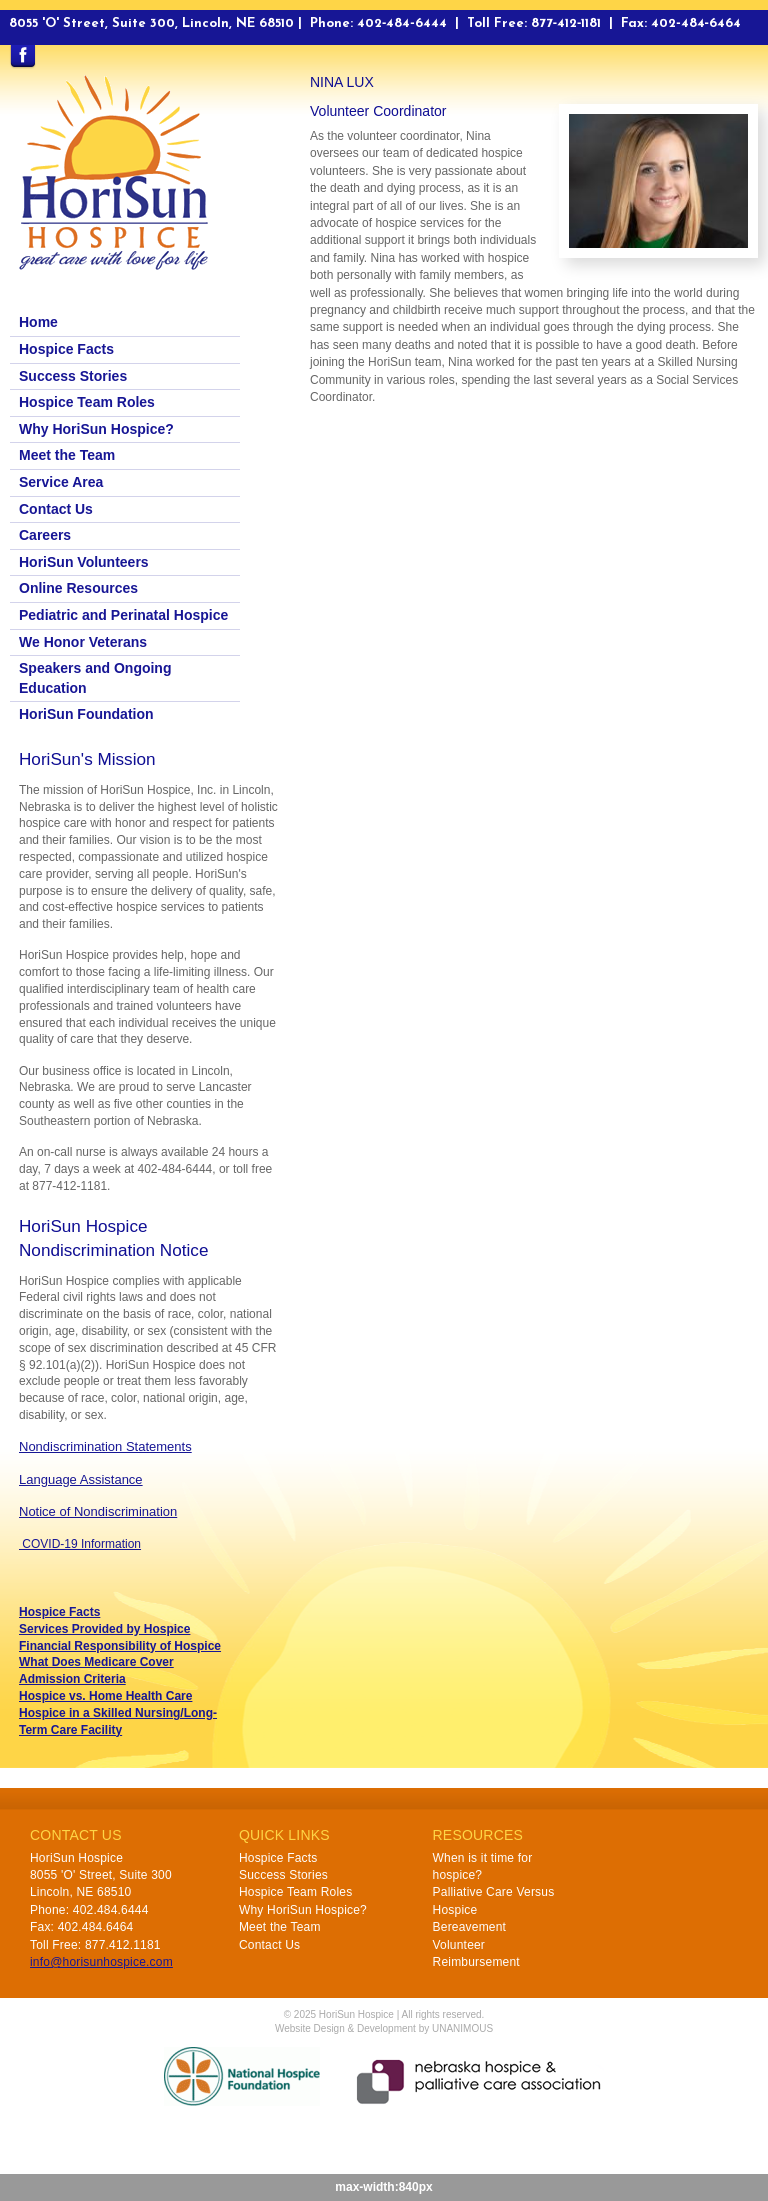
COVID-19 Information (80, 1544)
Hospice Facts (66, 349)
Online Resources (78, 588)
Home (38, 322)
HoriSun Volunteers (84, 562)
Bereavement (470, 1927)
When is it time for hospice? (483, 1866)
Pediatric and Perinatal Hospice (123, 615)
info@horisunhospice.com (101, 1962)
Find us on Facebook (22, 57)
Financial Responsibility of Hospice (120, 1646)
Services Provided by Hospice (104, 1629)
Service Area (61, 482)
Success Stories (73, 376)
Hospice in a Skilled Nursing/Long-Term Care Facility (118, 1721)
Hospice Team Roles (87, 402)
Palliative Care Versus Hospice (494, 1900)
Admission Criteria (72, 1679)
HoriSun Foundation (86, 714)
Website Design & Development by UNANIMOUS (384, 2028)
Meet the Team (67, 455)
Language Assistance (81, 1479)
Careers (45, 535)
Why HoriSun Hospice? (96, 429)
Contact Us (56, 509)
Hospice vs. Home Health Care (105, 1696)
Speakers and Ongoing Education (95, 678)
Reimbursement (476, 1962)
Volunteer (459, 1945)
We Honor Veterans (83, 642)
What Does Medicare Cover (96, 1662)
